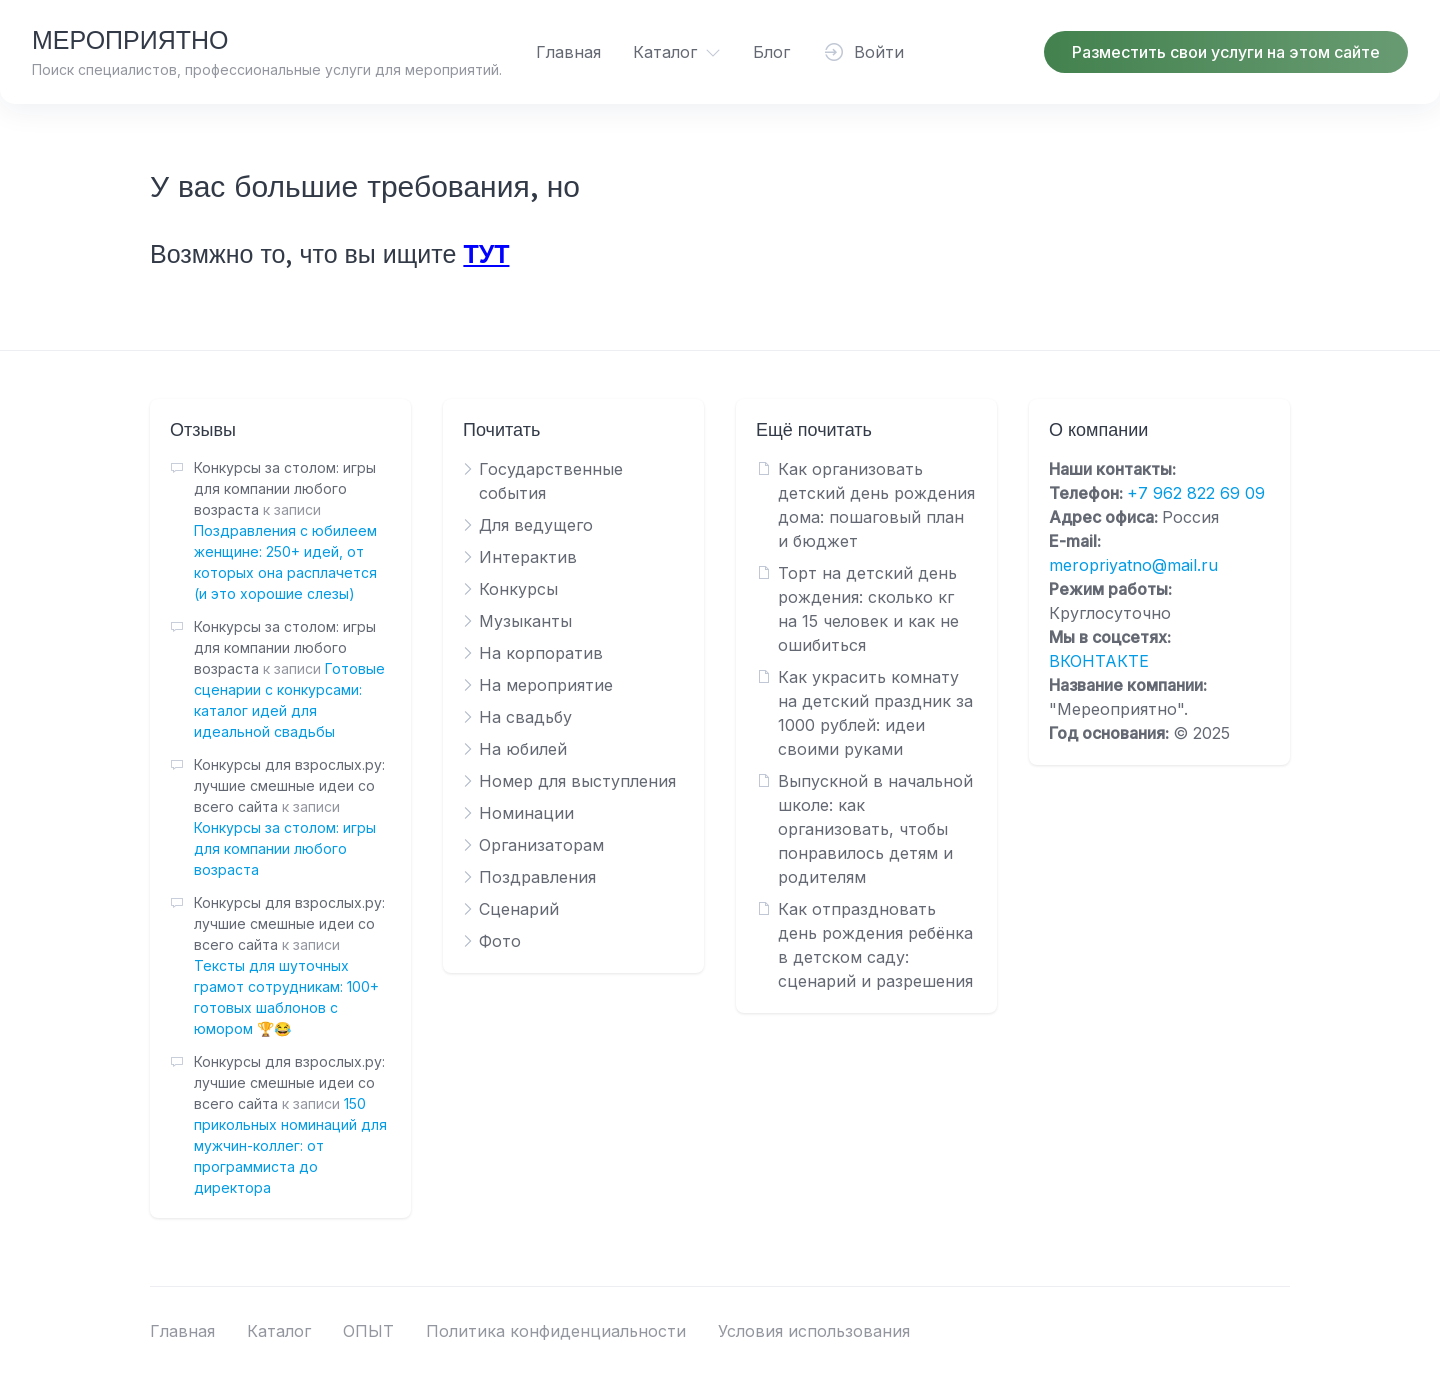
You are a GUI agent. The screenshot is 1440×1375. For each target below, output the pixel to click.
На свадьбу (525, 717)
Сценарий (519, 909)
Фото (500, 941)
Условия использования (814, 1331)
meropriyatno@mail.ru (1133, 565)
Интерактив (528, 557)
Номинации (526, 813)
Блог (771, 52)
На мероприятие (546, 685)
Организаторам (541, 845)
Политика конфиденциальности (556, 1331)
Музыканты (525, 621)
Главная (568, 52)
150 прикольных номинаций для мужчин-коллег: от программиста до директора (290, 1145)
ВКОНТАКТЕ (1099, 661)
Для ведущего (536, 525)
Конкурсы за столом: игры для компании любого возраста (285, 848)
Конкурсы (518, 589)
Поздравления (537, 877)
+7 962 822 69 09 (1196, 493)
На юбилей (523, 749)
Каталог (665, 52)
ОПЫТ (368, 1331)
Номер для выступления (577, 781)
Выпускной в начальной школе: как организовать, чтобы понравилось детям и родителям (875, 829)
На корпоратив (541, 653)
